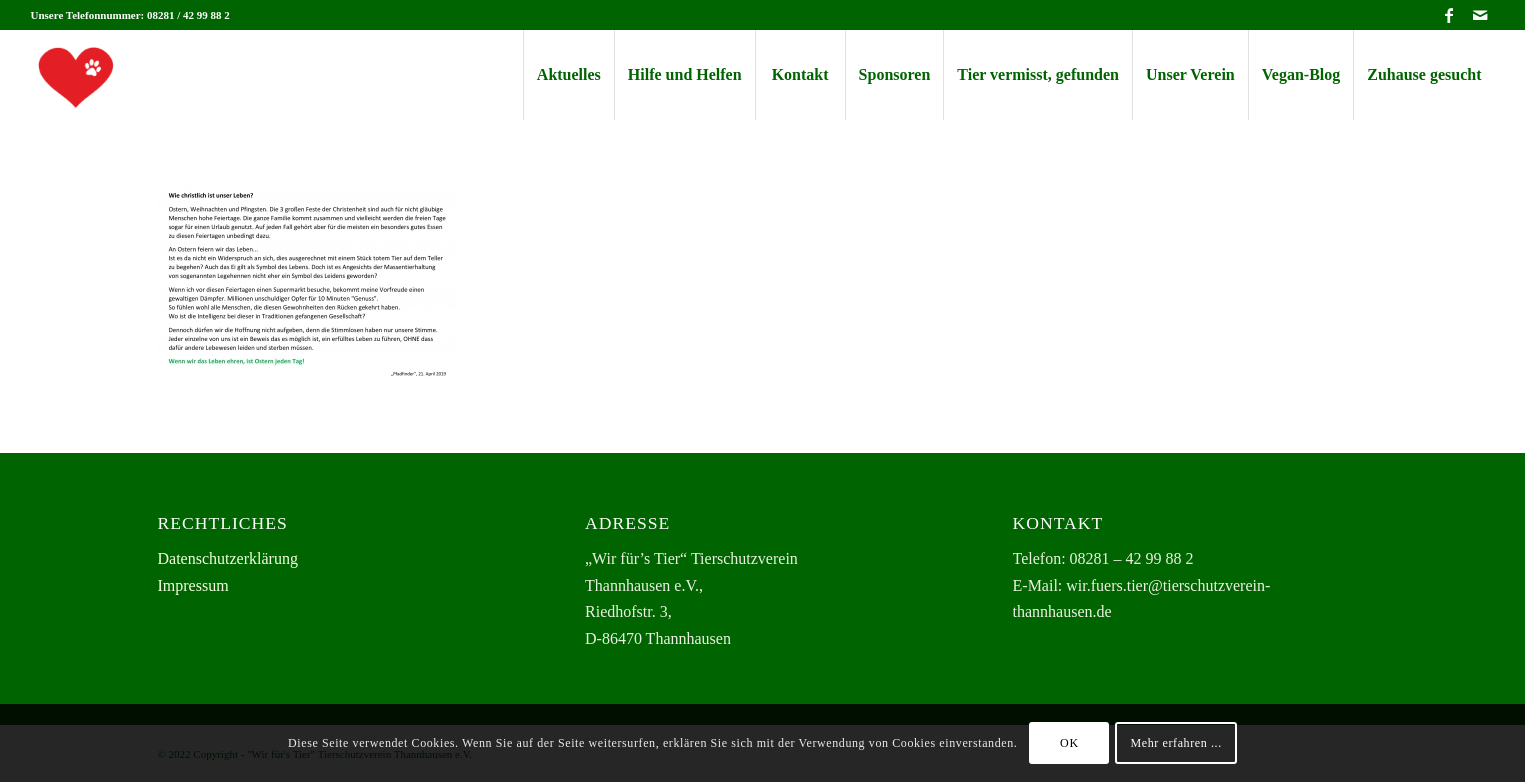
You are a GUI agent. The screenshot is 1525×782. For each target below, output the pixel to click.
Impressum (193, 585)
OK (1069, 743)
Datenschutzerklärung (228, 558)
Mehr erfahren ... (1176, 743)
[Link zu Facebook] (1449, 15)
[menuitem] (568, 75)
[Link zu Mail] (1480, 15)
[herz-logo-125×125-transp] (76, 75)
